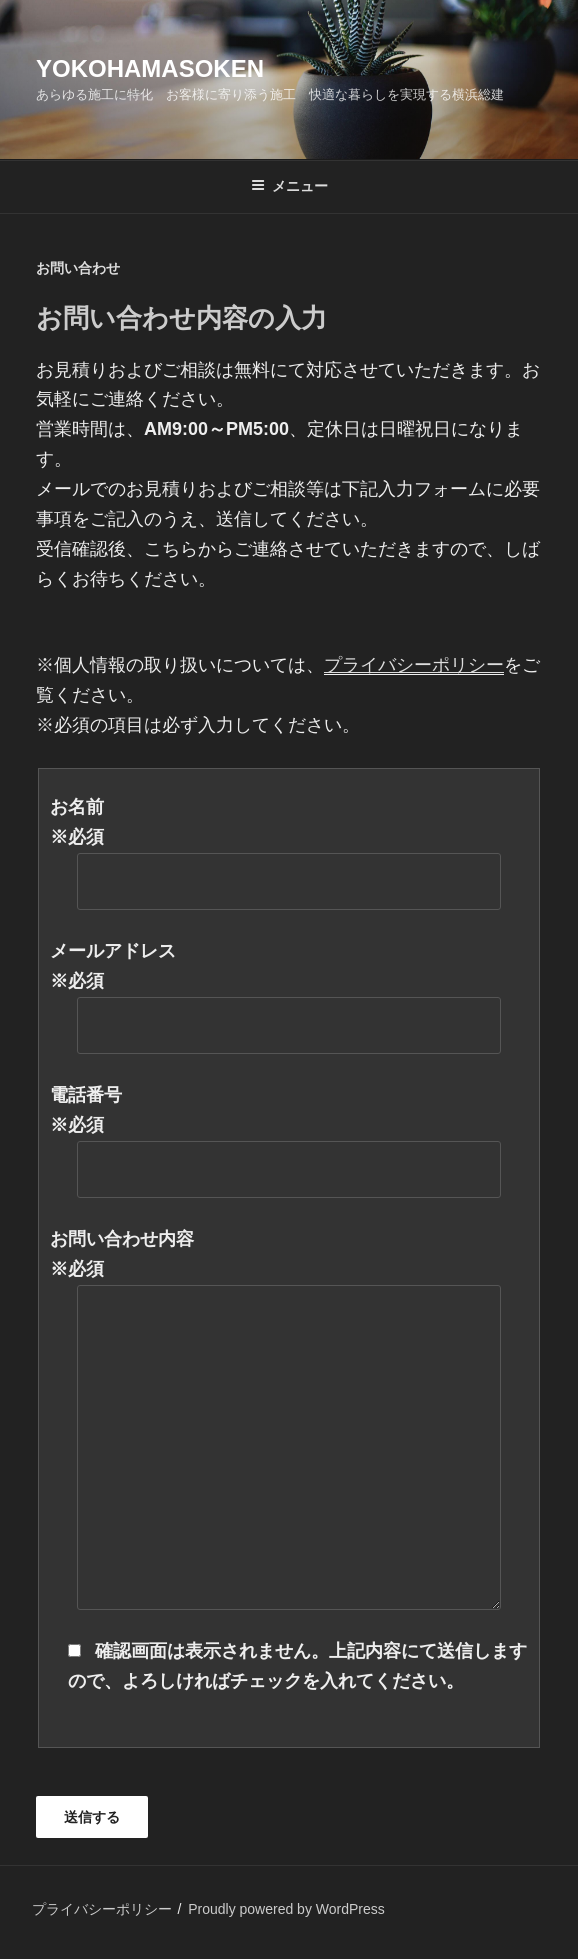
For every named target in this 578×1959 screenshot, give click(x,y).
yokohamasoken (150, 68)
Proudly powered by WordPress (286, 1909)
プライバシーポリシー (102, 1909)
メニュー (289, 186)
